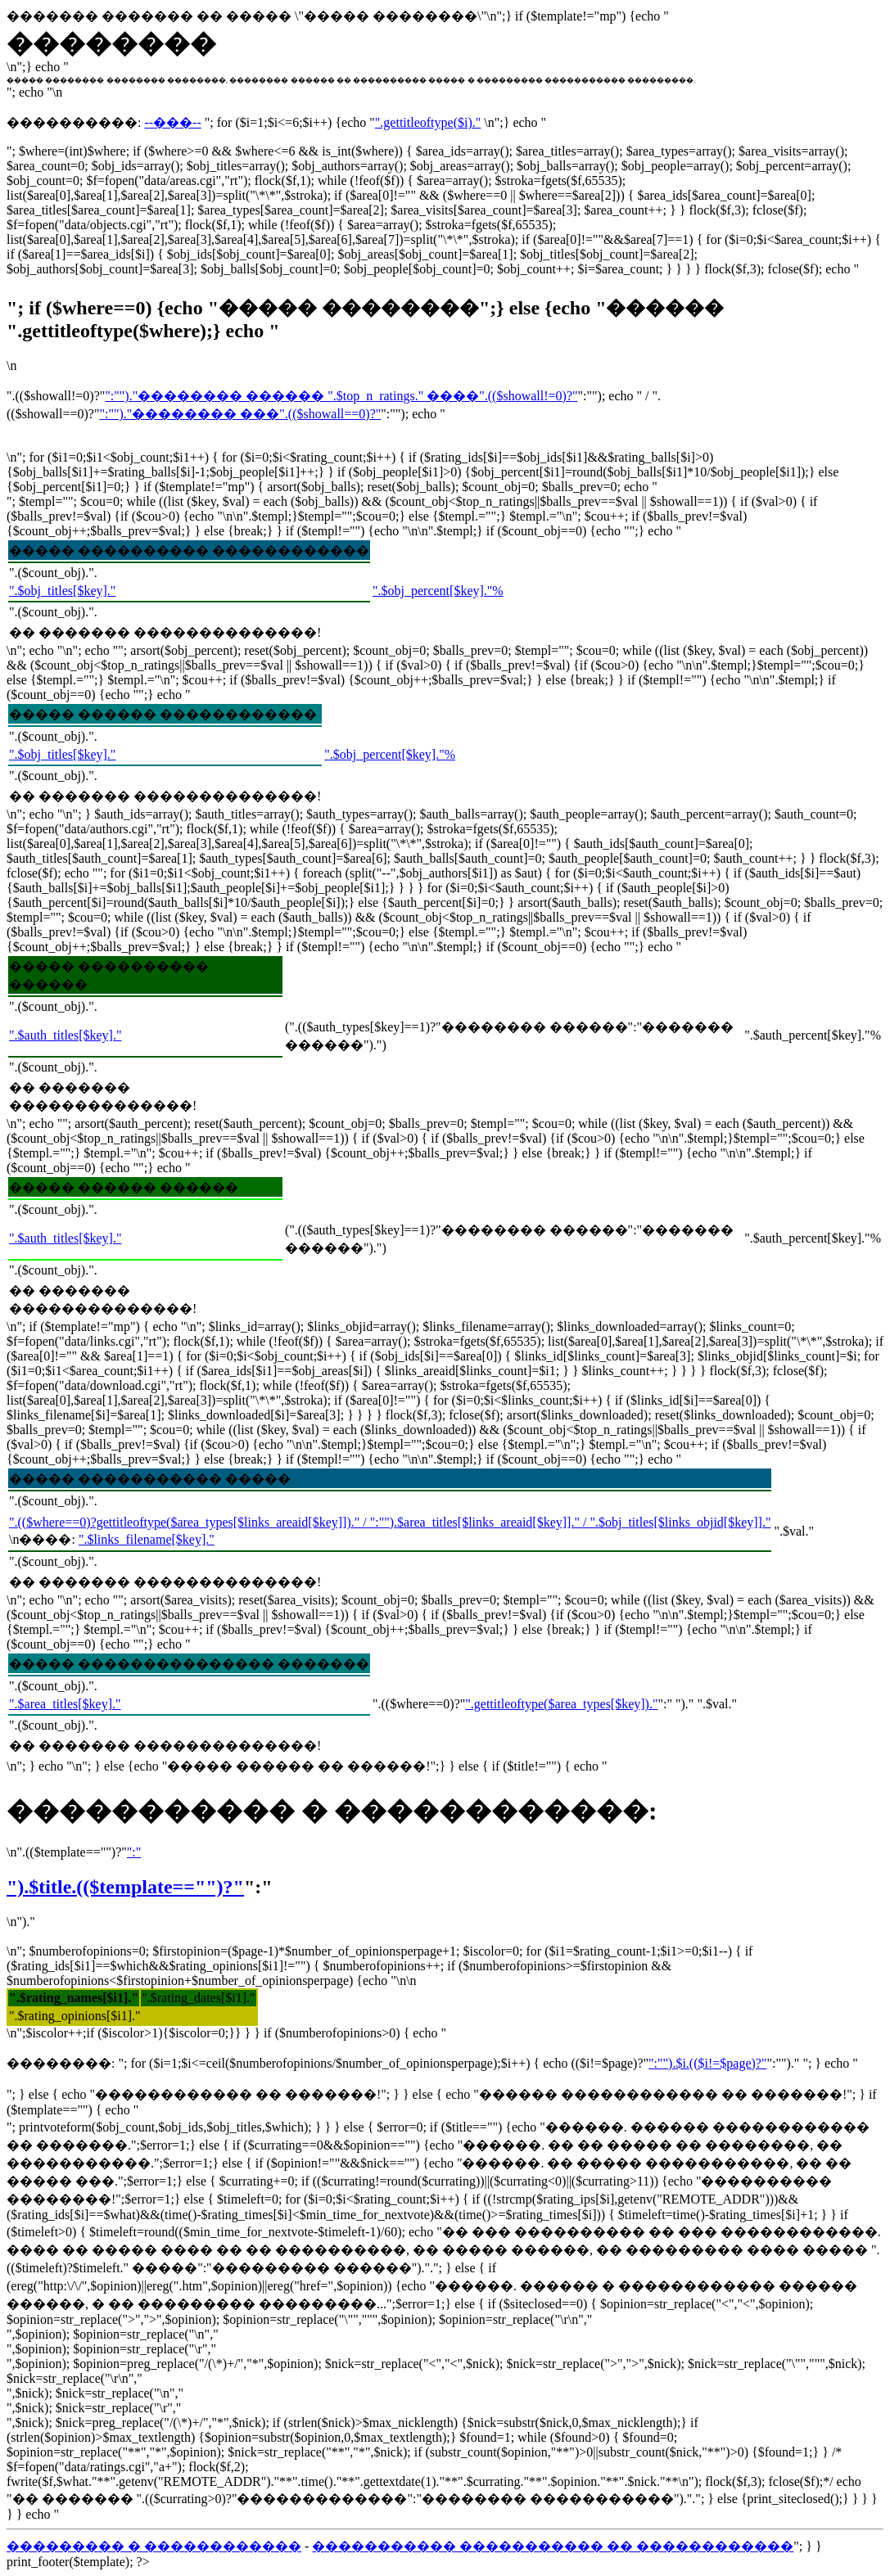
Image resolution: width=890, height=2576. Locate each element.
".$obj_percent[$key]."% (438, 591)
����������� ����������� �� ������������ (552, 2546)
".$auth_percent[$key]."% (812, 1035)
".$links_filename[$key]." (147, 1539)
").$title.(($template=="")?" (125, 1886)
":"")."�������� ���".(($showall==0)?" (240, 414)
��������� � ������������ (154, 2546)
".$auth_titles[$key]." (65, 1035)
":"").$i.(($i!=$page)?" (707, 2063)
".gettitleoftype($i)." (428, 122)
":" (134, 1852)
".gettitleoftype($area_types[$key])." (561, 1704)
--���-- (172, 122)
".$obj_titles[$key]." (62, 591)
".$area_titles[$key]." (65, 1704)
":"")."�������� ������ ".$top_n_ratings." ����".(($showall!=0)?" (341, 396)
